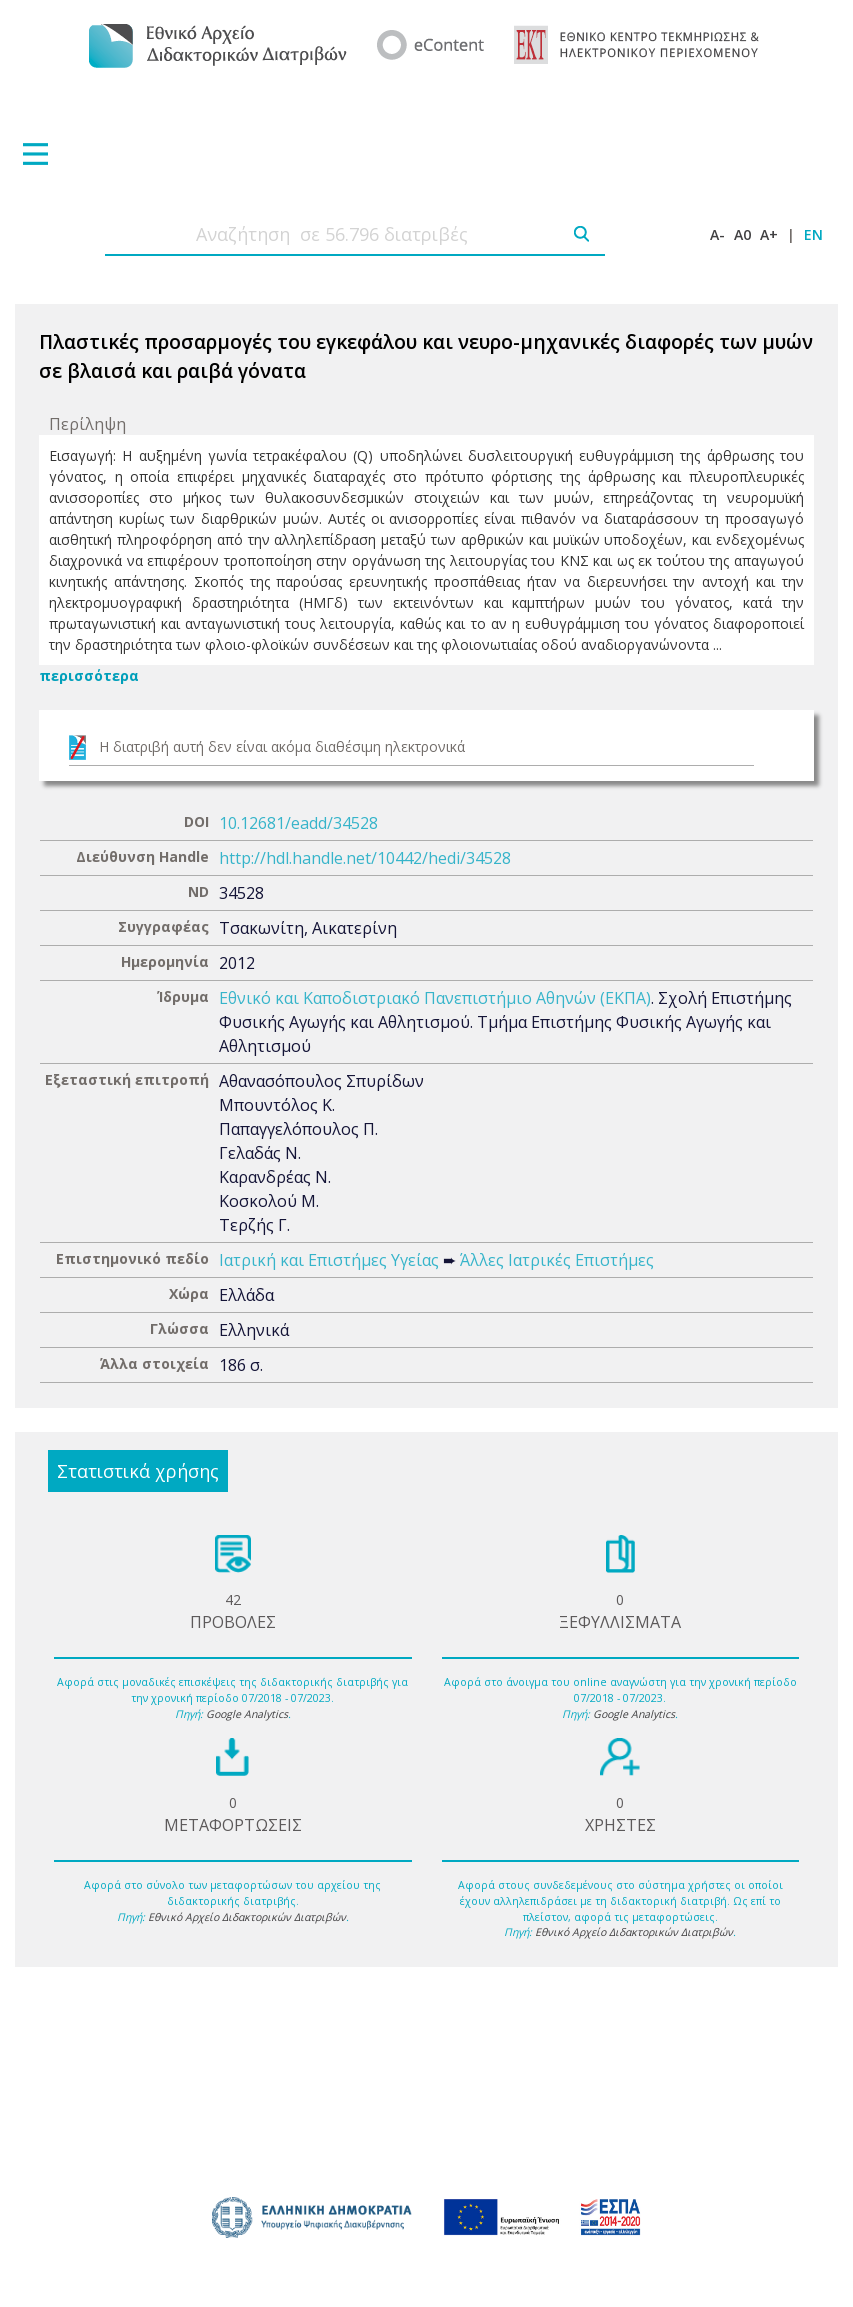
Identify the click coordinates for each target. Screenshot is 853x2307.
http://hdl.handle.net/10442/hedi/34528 (365, 858)
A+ (769, 234)
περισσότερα (89, 675)
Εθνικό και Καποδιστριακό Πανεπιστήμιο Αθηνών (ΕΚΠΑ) (435, 998)
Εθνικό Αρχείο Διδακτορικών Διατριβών (247, 1917)
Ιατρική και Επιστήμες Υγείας (329, 1260)
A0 (742, 234)
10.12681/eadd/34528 (298, 823)
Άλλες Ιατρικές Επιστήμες (557, 1260)
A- (717, 234)
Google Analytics (247, 1714)
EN (813, 234)
